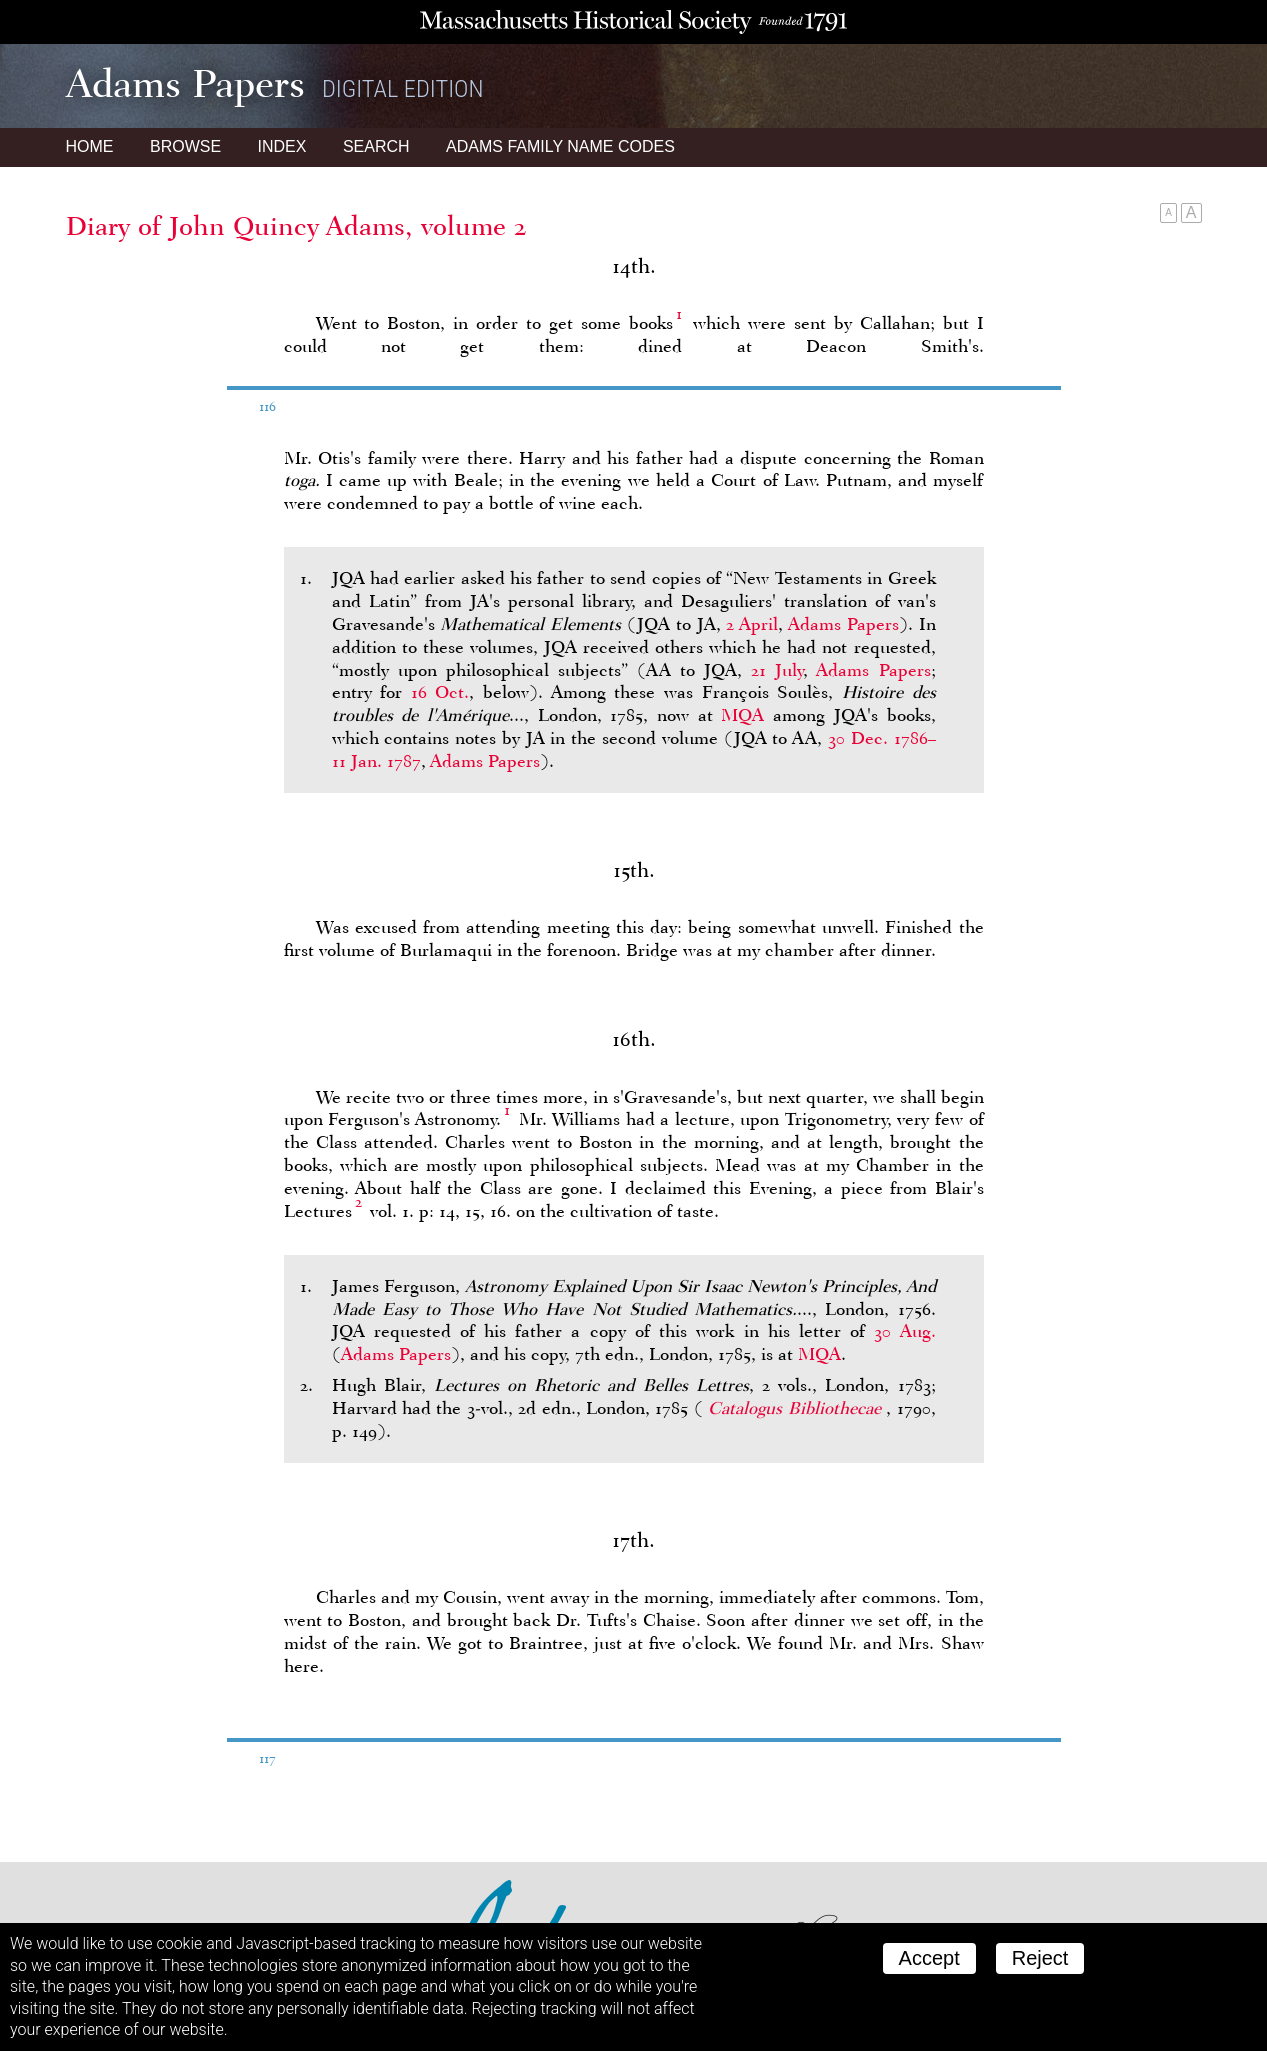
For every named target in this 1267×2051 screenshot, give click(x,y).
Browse (185, 146)
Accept (929, 1958)
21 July (777, 670)
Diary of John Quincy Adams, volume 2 (296, 226)
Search (376, 146)
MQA (742, 715)
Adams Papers (843, 624)
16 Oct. (440, 692)
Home (90, 146)
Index (282, 146)
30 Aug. (904, 1331)
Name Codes (560, 146)
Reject (1040, 1958)
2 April (752, 624)
